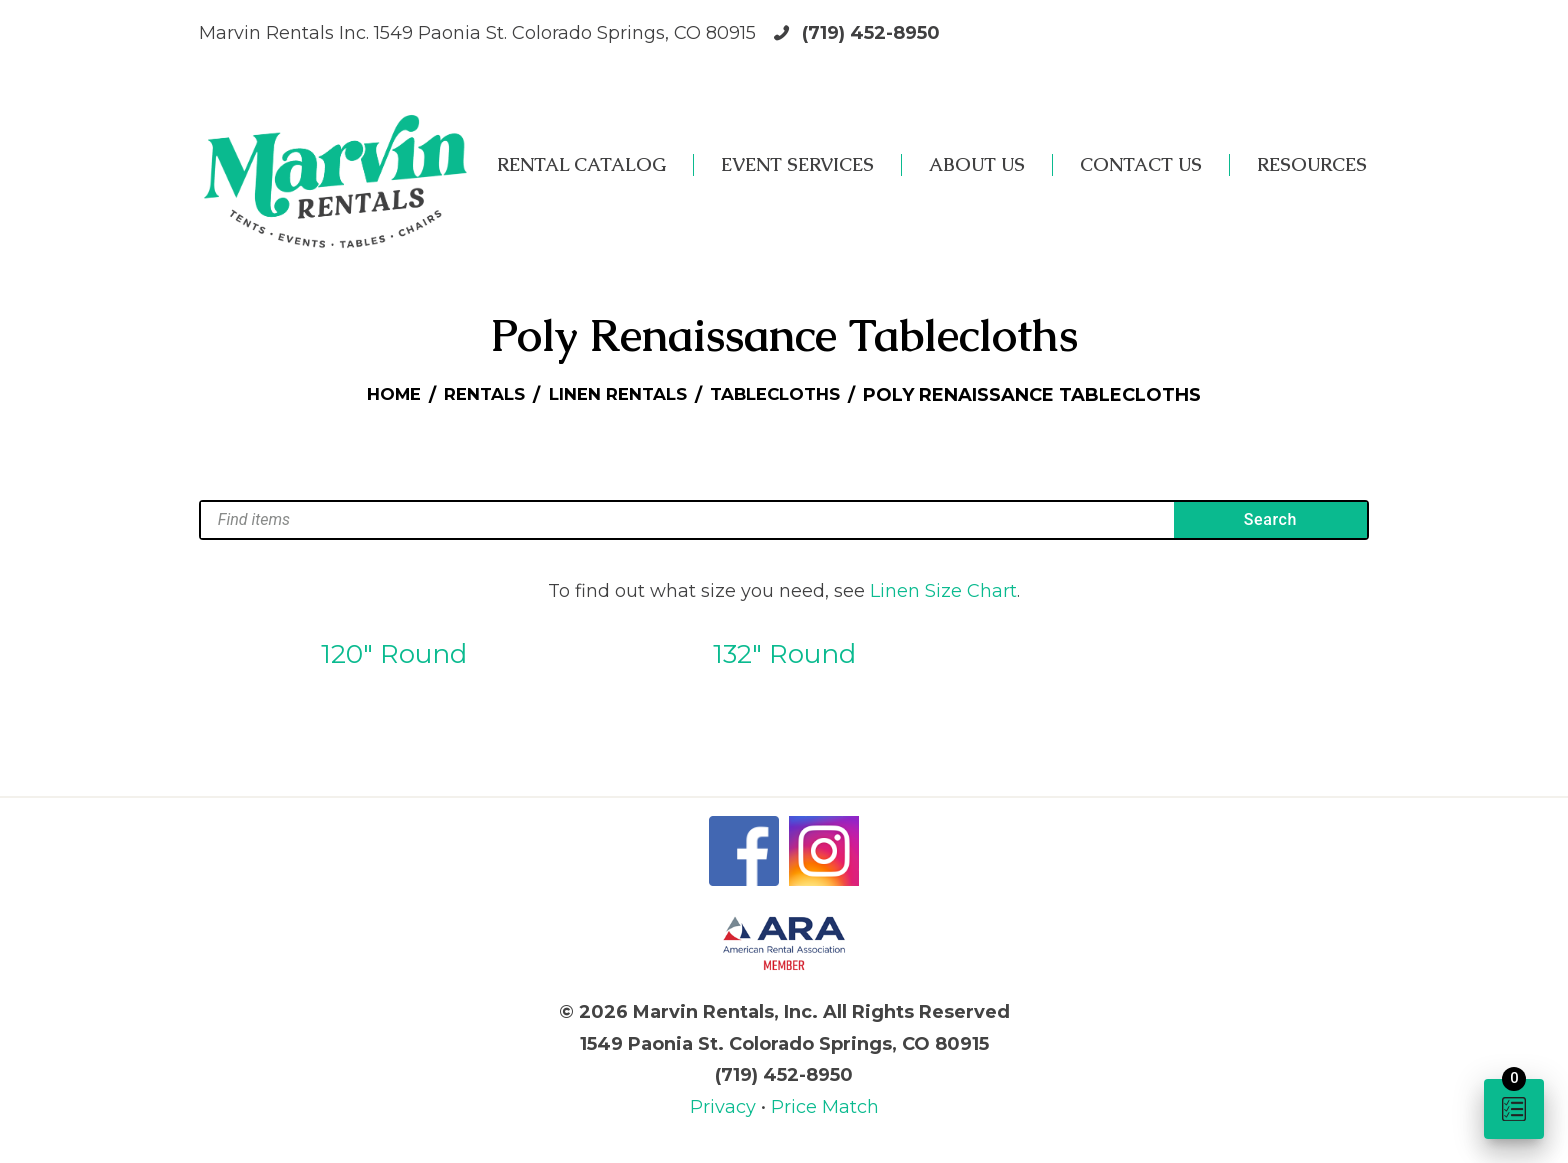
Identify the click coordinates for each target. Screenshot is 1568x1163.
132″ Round (784, 654)
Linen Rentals (617, 395)
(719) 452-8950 (871, 33)
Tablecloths (786, 395)
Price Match (825, 1107)
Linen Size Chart (943, 591)
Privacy (725, 1107)
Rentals (476, 395)
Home (379, 395)
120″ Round (394, 654)
